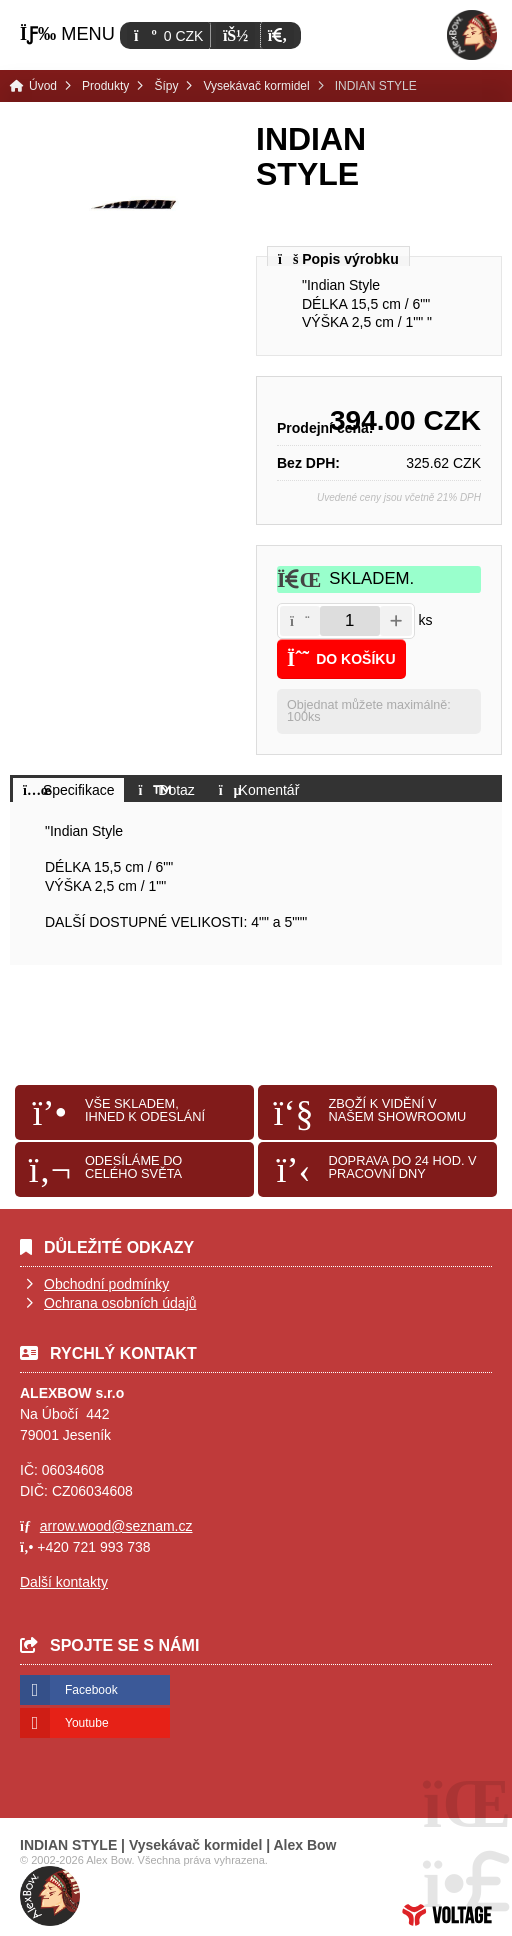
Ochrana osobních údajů (120, 1303)
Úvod (472, 35)
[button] (277, 35)
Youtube (87, 1723)
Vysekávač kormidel (256, 86)
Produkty (105, 86)
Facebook (91, 1690)
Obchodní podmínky (106, 1284)
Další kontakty (64, 1582)
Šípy (166, 86)
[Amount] (350, 621)
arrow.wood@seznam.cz (116, 1526)
